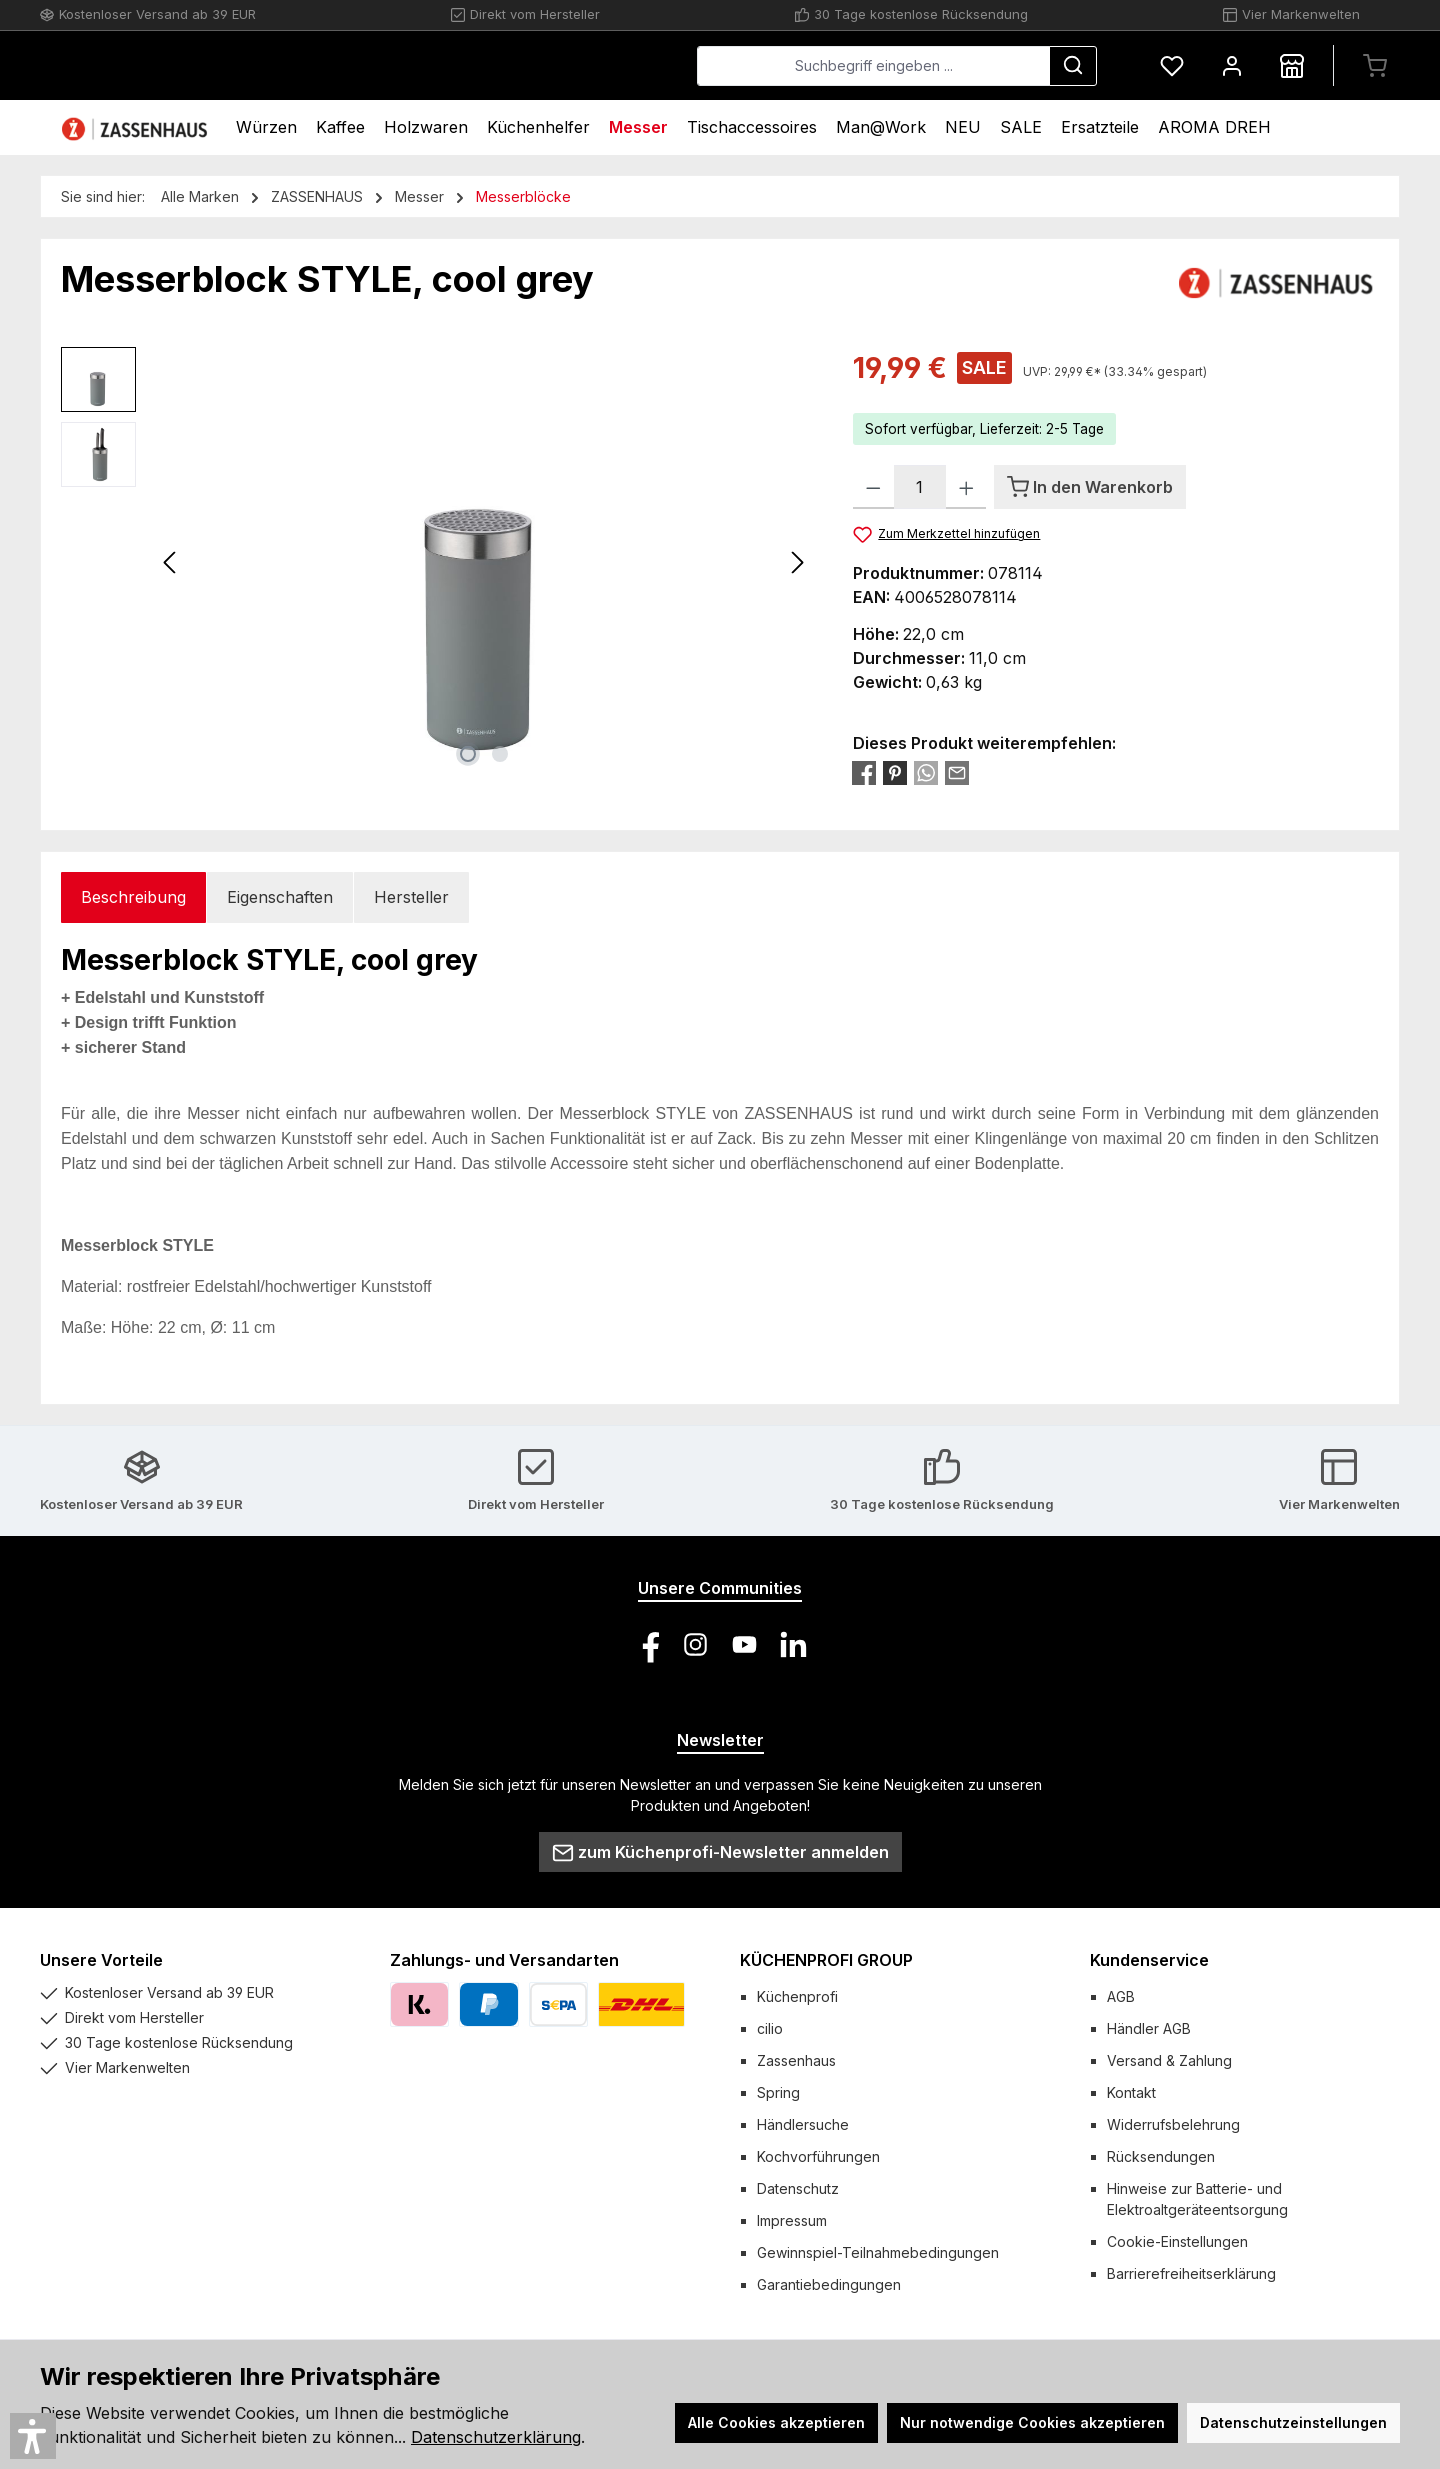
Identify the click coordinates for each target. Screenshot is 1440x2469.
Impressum (792, 2220)
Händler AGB (1149, 2028)
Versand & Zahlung (1169, 2060)
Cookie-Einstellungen (1177, 2241)
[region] (437, 562)
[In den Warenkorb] (1090, 487)
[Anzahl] (920, 487)
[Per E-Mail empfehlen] (957, 772)
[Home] (137, 127)
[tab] (133, 897)
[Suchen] (1073, 66)
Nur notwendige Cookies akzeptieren (1032, 2422)
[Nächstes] (797, 562)
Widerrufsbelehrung (1173, 2124)
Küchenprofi (797, 1996)
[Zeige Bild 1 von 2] (468, 754)
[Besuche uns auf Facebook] (646, 1644)
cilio (770, 2028)
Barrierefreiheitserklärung (1191, 2273)
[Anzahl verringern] (873, 487)
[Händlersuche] (1292, 65)
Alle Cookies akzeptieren (776, 2422)
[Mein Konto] (1232, 65)
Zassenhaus (796, 2060)
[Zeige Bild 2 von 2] (500, 754)
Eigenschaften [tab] (280, 897)
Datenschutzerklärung (496, 2437)
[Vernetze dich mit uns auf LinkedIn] (793, 1644)
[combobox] (873, 66)
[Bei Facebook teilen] (864, 772)
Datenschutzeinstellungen (1293, 2422)
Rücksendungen (1161, 2156)
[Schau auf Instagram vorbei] (695, 1644)
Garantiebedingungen (829, 2284)
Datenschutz (798, 2188)
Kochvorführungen (818, 2156)
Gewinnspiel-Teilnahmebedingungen (878, 2252)
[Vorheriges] (171, 562)
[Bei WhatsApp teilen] (926, 772)
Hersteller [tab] (411, 897)
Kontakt (1131, 2092)
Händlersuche (803, 2124)
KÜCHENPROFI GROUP (826, 1960)
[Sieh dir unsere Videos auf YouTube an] (744, 1644)
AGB (1121, 1996)
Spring (778, 2092)
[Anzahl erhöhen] (966, 487)
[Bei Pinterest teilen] (895, 772)
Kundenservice (1149, 1960)
